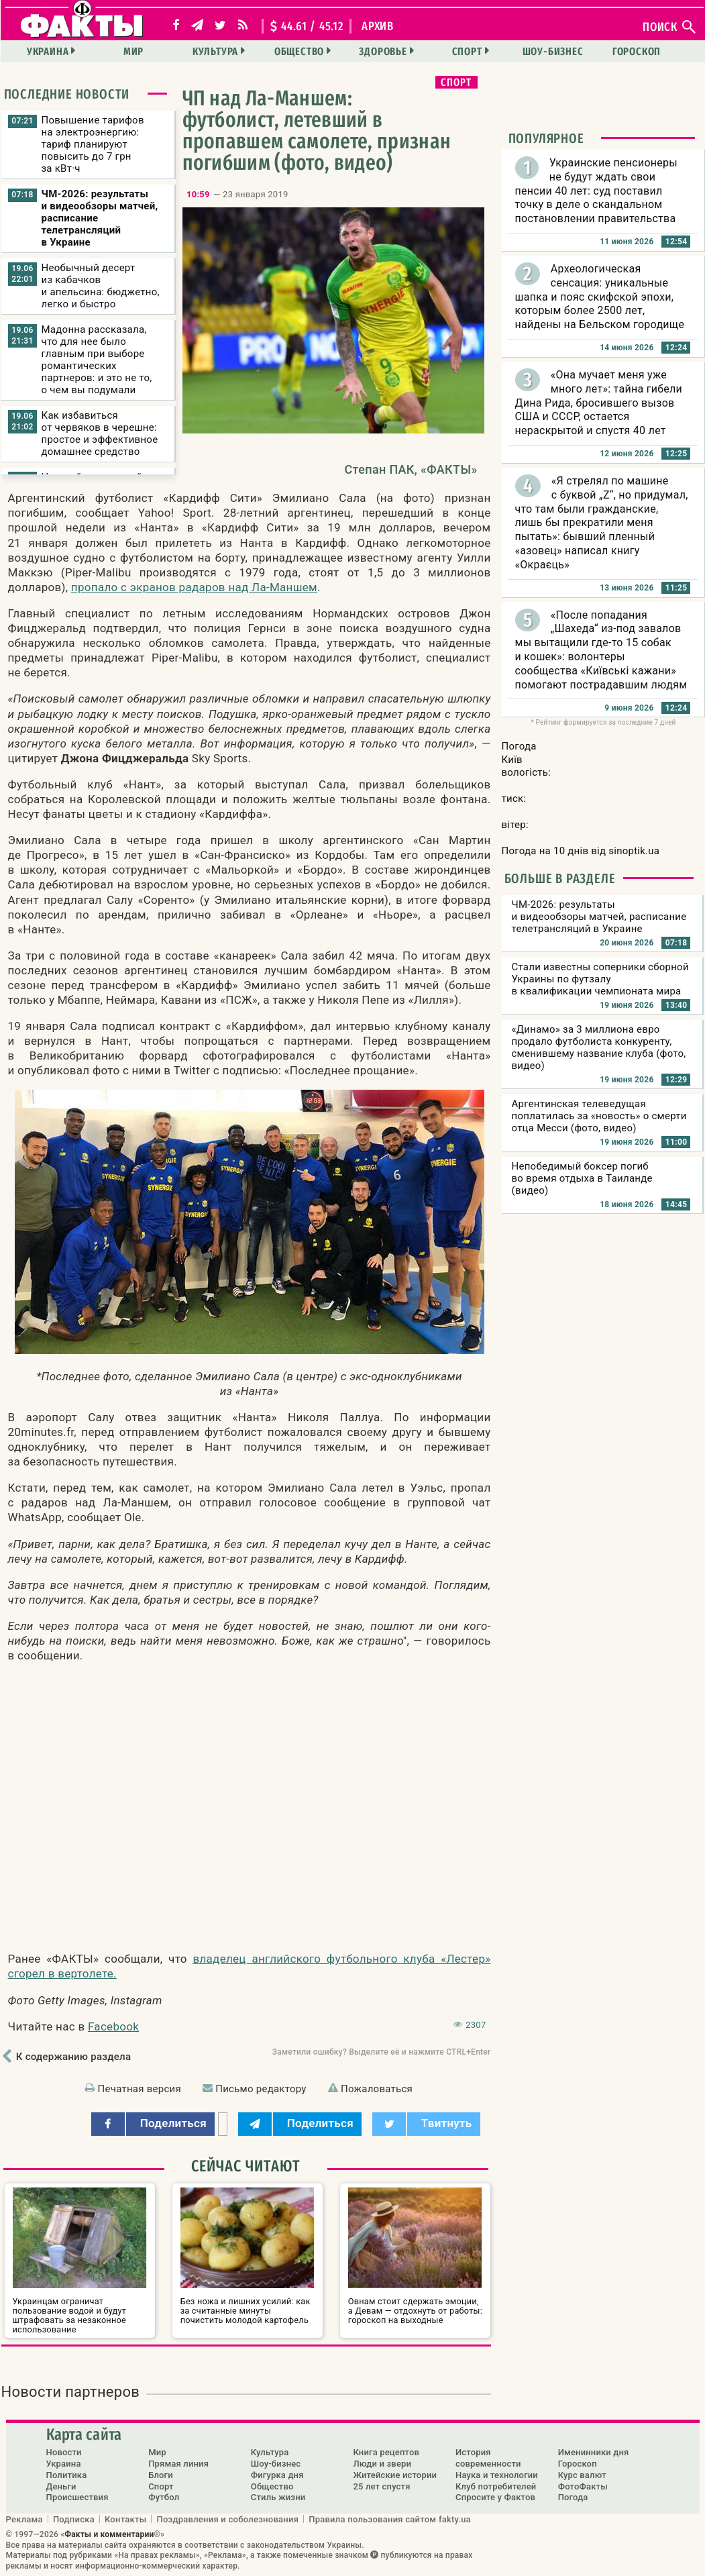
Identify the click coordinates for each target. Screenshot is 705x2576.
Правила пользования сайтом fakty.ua (390, 2519)
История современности (488, 2458)
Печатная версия (139, 2089)
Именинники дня (593, 2452)
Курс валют (582, 2475)
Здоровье (382, 51)
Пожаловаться (377, 2089)
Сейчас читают (245, 2166)
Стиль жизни (278, 2497)
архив (378, 26)
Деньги (61, 2486)
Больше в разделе (560, 878)
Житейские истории (395, 2475)
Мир (133, 51)
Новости (64, 2452)
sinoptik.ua (633, 851)
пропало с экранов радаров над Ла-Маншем (194, 587)
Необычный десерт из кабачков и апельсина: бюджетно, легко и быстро (101, 286)
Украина (48, 51)
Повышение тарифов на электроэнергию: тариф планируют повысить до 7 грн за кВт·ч (93, 144)
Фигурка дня (277, 2475)
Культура (215, 51)
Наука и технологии (496, 2475)
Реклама (24, 2519)
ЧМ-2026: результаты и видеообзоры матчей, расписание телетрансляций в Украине (100, 218)
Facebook (113, 2026)
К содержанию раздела (73, 2057)
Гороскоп (636, 51)
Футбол (163, 2497)
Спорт (467, 51)
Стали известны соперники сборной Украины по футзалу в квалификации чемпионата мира (600, 979)
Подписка (74, 2519)
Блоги (160, 2475)
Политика (66, 2475)
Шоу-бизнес (553, 51)
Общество (299, 51)
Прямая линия (178, 2464)
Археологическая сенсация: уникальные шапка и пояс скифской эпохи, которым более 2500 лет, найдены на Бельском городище (600, 296)
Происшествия (77, 2497)
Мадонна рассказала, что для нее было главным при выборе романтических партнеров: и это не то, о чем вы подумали (97, 359)
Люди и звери (382, 2464)
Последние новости (67, 94)
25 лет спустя (381, 2486)
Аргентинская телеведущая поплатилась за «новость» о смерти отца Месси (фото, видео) (599, 1116)
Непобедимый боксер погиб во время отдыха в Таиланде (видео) (582, 1178)
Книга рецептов (386, 2452)
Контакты (126, 2519)
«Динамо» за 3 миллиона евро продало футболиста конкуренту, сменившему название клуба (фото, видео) (599, 1047)
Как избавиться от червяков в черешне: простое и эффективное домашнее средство (100, 433)
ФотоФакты (583, 2486)
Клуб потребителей (495, 2486)
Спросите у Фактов (495, 2497)
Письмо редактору (260, 2089)
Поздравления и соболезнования (227, 2519)
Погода (573, 2497)
